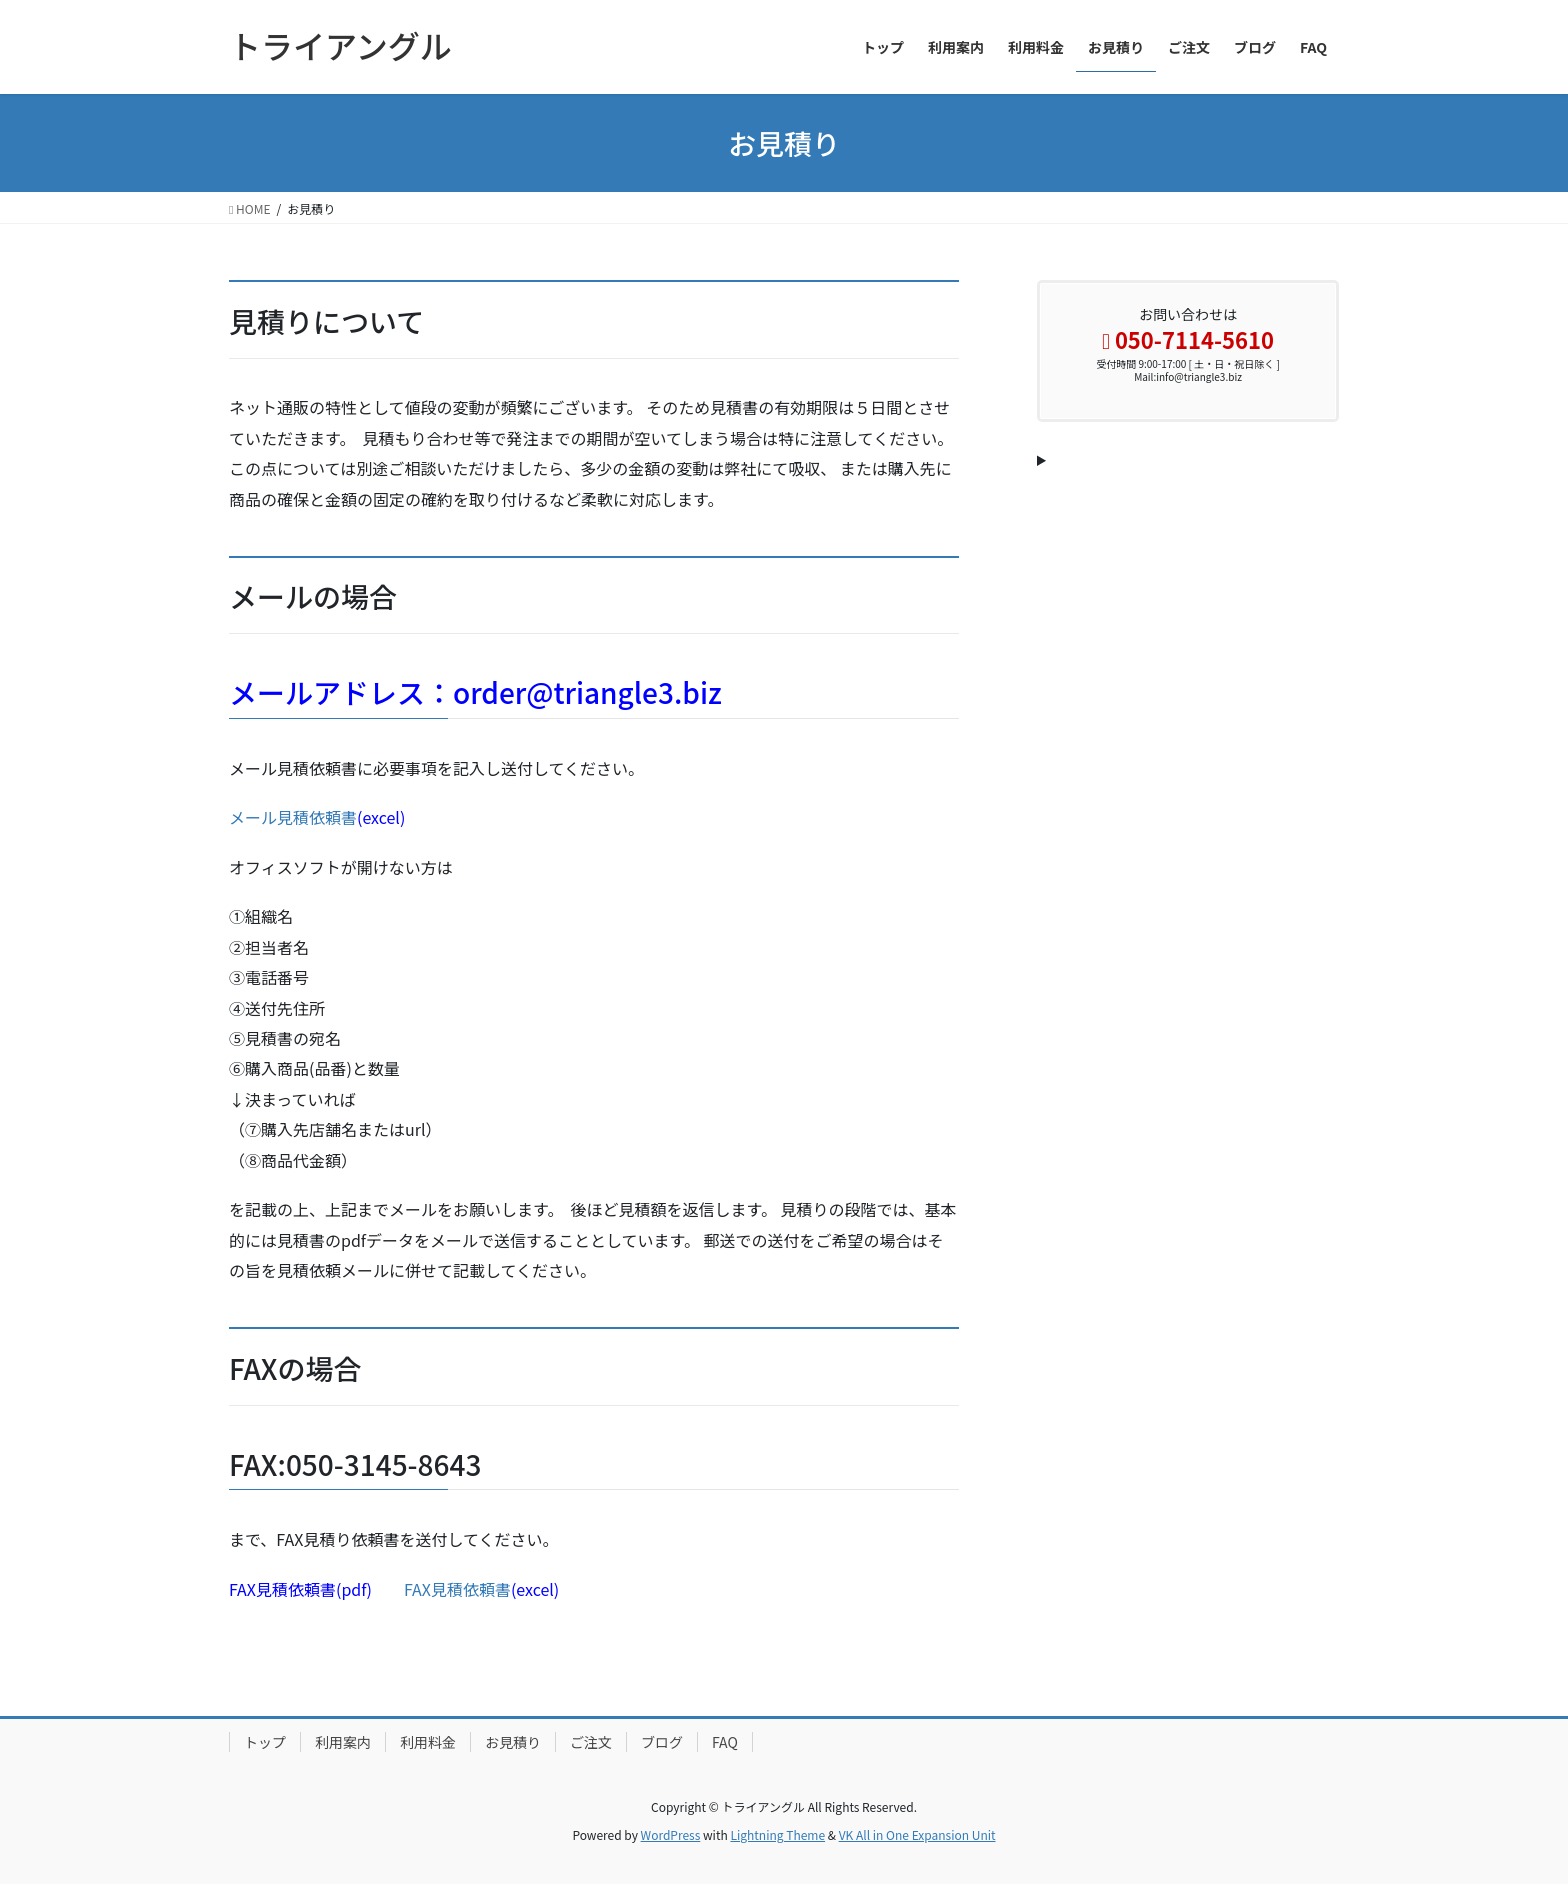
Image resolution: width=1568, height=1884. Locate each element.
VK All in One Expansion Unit (917, 1834)
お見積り (513, 1742)
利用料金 (428, 1742)
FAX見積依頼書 (457, 1589)
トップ (265, 1742)
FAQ (725, 1742)
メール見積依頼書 (293, 817)
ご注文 (591, 1742)
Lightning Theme (777, 1834)
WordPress (671, 1834)
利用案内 (343, 1742)
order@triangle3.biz (587, 692)
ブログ (662, 1742)
